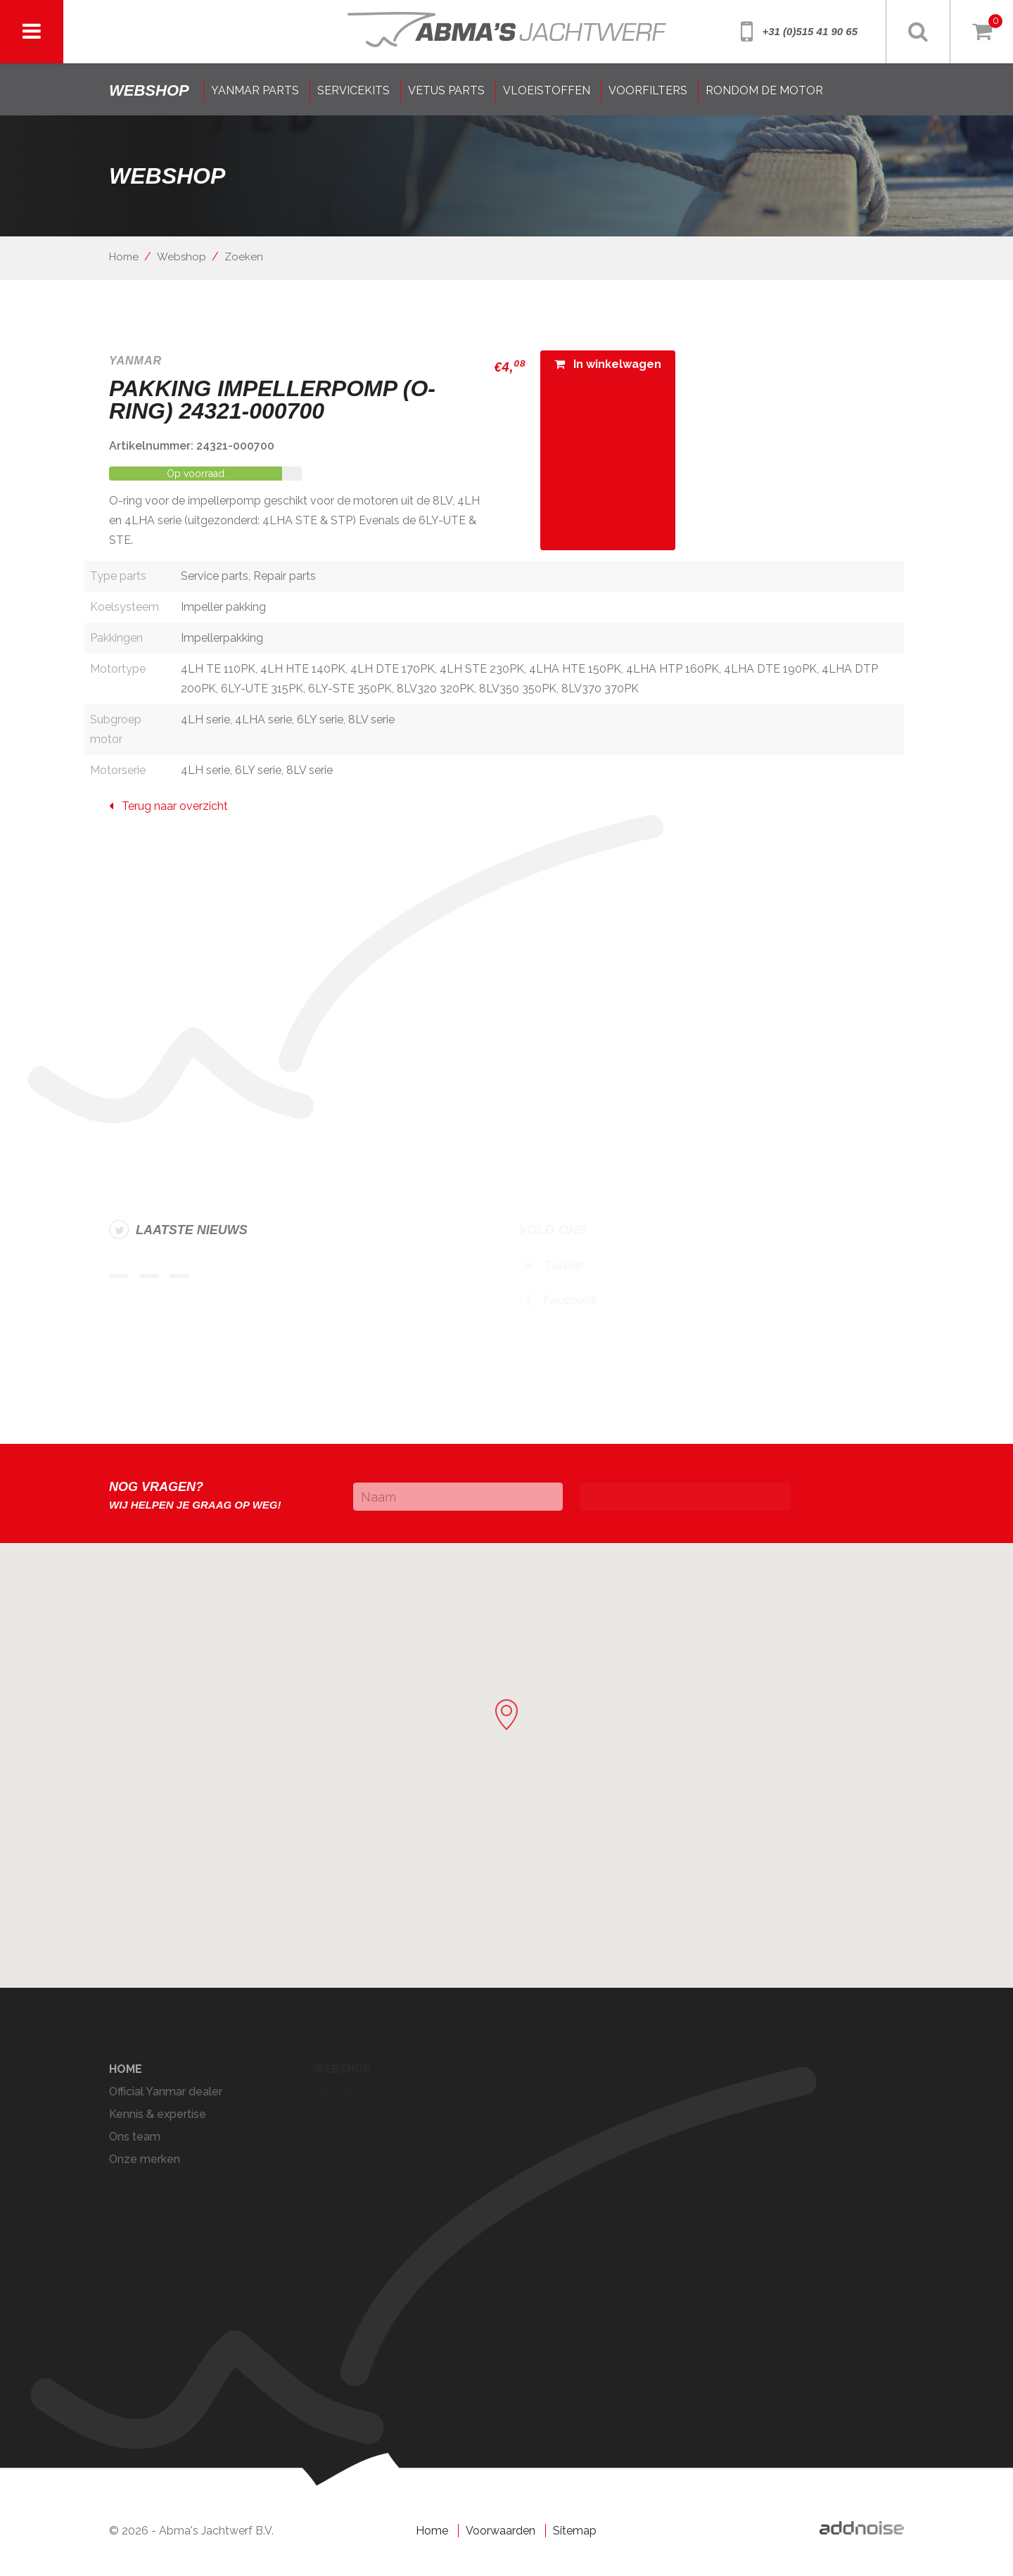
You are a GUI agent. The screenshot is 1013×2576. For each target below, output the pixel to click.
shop (149, 90)
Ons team (134, 2136)
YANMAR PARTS (255, 90)
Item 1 (119, 1276)
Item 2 (149, 1276)
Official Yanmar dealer (165, 2091)
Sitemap (575, 2530)
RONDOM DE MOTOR (764, 90)
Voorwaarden (500, 2530)
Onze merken (144, 2159)
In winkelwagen (607, 364)
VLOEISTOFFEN (546, 90)
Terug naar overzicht (168, 806)
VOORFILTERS (648, 90)
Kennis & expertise (157, 2114)
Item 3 (179, 1276)
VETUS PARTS (446, 90)
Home (124, 256)
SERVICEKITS (353, 90)
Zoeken (243, 256)
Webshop (181, 256)
